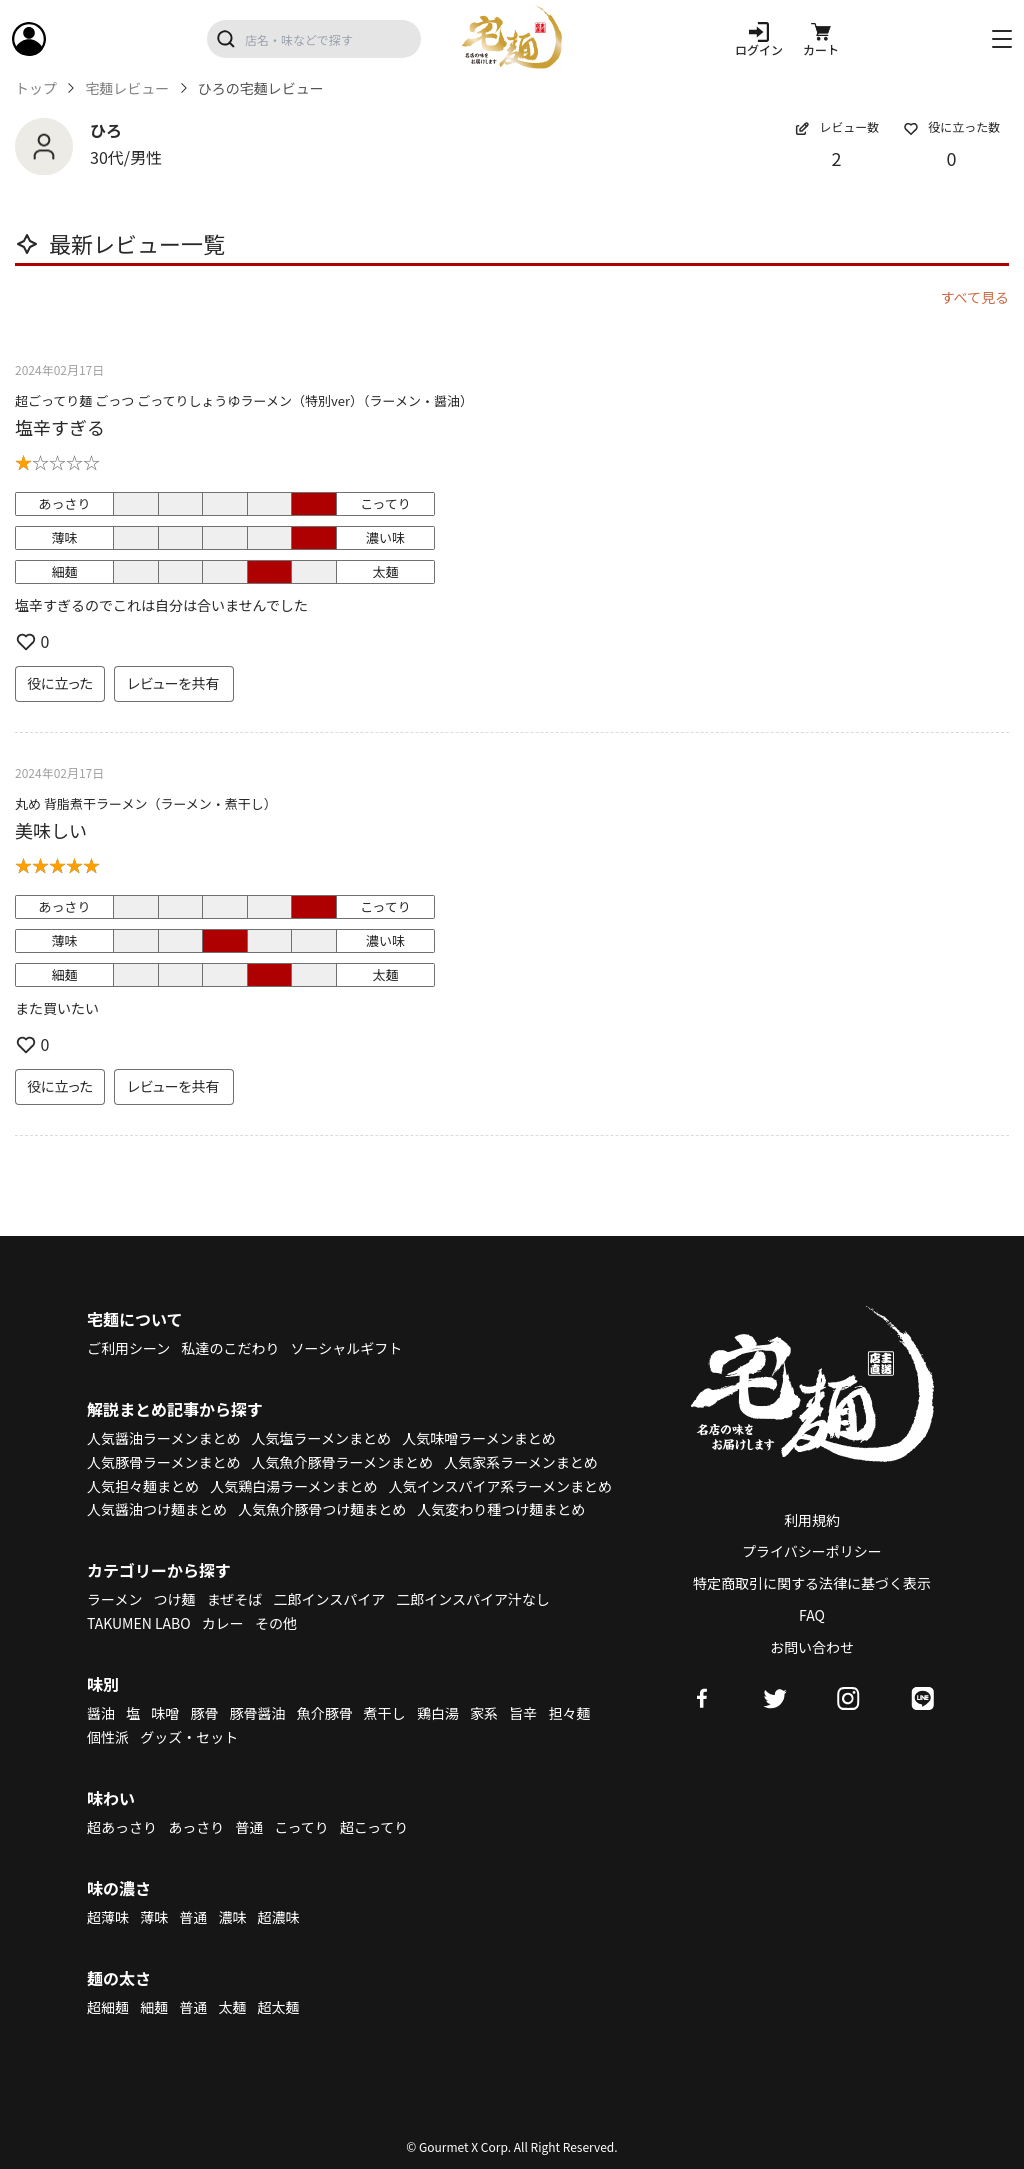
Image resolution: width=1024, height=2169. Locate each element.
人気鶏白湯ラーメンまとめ (293, 1486)
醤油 (101, 1713)
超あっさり (122, 1827)
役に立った (60, 683)
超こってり (374, 1827)
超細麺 (108, 2007)
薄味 (154, 1917)
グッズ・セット (189, 1737)
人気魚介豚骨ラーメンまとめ (342, 1462)
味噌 (165, 1713)
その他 (276, 1623)
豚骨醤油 (258, 1713)
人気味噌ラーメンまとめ (478, 1438)
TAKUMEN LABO (139, 1623)
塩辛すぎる (60, 427)
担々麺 (569, 1713)
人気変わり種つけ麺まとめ (501, 1509)
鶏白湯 (438, 1713)
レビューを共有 (174, 683)
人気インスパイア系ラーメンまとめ (500, 1486)
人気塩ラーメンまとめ (321, 1438)
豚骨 (204, 1713)
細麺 (154, 2007)
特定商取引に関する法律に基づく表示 (812, 1583)
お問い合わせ (812, 1647)
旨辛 (523, 1713)
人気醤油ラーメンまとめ (163, 1438)
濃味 (232, 1917)
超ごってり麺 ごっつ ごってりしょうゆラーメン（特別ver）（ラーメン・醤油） (244, 400)
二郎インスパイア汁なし (473, 1599)
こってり (301, 1827)
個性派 (108, 1737)
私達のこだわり (230, 1348)
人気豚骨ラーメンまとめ (163, 1462)
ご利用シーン (128, 1348)
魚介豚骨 (325, 1713)
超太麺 (279, 2007)
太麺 (232, 2007)
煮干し (385, 1713)
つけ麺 (175, 1599)
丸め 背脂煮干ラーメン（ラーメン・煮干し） (146, 803)
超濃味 (279, 1917)
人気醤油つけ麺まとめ (157, 1509)
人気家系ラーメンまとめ (520, 1462)
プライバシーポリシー (812, 1551)
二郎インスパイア (329, 1599)
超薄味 (108, 1917)
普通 (249, 1827)
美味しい (51, 830)
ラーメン (114, 1599)
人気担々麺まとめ (143, 1486)
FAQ (812, 1615)
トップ (36, 88)
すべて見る (975, 297)
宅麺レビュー (127, 88)
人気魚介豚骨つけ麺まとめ (322, 1509)
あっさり (196, 1827)
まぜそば (235, 1599)
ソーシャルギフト (347, 1348)
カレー (223, 1623)
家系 (484, 1713)
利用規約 (812, 1520)
